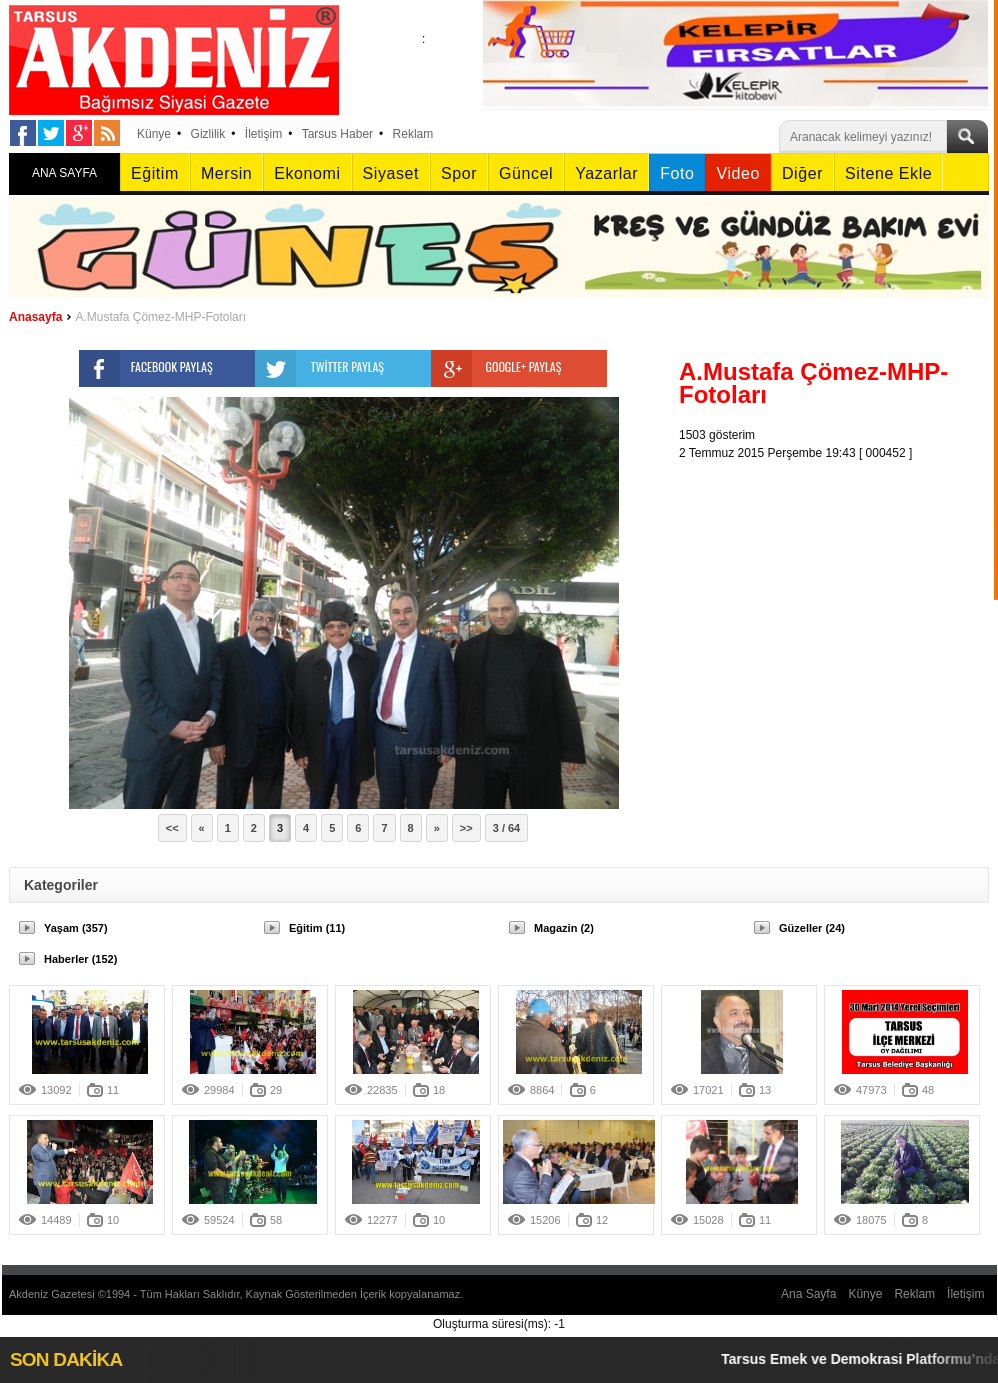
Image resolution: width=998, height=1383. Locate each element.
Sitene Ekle (888, 173)
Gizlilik (208, 134)
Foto (677, 173)
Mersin (226, 173)
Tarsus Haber (337, 134)
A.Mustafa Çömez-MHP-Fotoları (160, 317)
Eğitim (155, 173)
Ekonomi (307, 173)
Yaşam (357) (76, 928)
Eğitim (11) (317, 928)
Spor (459, 173)
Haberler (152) (80, 959)
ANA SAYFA (64, 173)
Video (737, 173)
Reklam (413, 134)
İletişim (263, 134)
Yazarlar (606, 173)
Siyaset (391, 173)
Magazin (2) (564, 928)
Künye (154, 134)
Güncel (526, 173)
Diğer (802, 173)
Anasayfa (35, 317)
